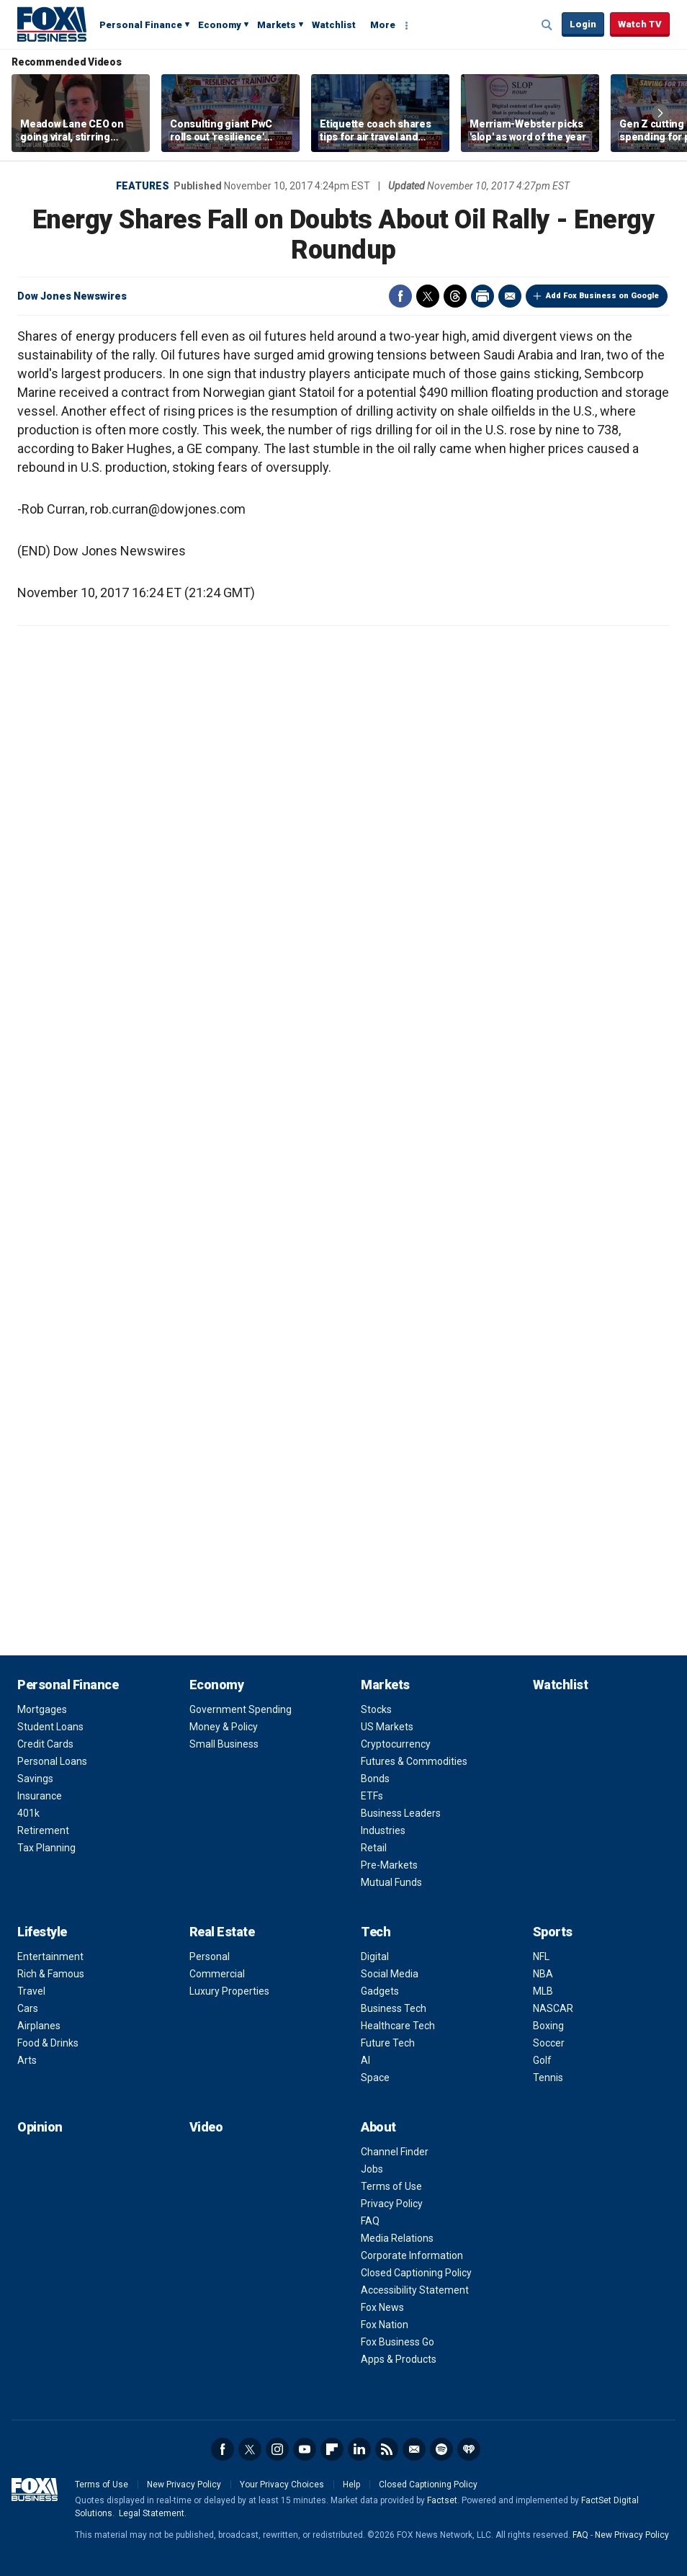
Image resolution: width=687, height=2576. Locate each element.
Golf (542, 2060)
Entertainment (50, 1956)
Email (509, 296)
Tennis (548, 2077)
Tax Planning (46, 1847)
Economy (219, 24)
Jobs (372, 2169)
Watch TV (640, 24)
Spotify (441, 2449)
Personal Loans (52, 1761)
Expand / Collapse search (547, 25)
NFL (541, 1956)
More (382, 24)
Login (583, 24)
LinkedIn (359, 2449)
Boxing (548, 2025)
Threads (455, 296)
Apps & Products (398, 2359)
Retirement (43, 1830)
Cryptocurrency (396, 1744)
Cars (27, 2008)
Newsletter (414, 2449)
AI (365, 2060)
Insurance (39, 1796)
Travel (31, 1991)
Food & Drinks (47, 2043)
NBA (543, 1974)
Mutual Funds (391, 1882)
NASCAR (553, 2008)
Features (142, 186)
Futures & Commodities (414, 1761)
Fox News (382, 2307)
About (378, 2126)
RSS (386, 2449)
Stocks (376, 1709)
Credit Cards (45, 1744)
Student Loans (50, 1726)
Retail (374, 1847)
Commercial (217, 1974)
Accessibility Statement (415, 2290)
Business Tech (393, 2008)
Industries (383, 1830)
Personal (209, 1956)
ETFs (372, 1796)
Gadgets (380, 1991)
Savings (35, 1778)
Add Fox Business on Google (602, 295)
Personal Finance (140, 24)
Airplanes (38, 2025)
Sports (552, 1931)
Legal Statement (151, 2513)
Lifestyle (42, 1931)
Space (375, 2077)
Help (351, 2484)
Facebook (400, 296)
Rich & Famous (50, 1974)
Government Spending (240, 1709)
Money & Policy (223, 1726)
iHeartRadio (468, 2449)
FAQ (370, 2221)
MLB (543, 1991)
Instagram (277, 2449)
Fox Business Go (397, 2342)
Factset (442, 2500)
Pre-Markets (389, 1865)
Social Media (389, 1974)
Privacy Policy (392, 2203)
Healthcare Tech (398, 2025)
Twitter (427, 296)
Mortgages (42, 1709)
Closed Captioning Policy (416, 2272)
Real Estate (222, 1931)
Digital (375, 1956)
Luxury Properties (229, 1991)
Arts (27, 2060)
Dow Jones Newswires (72, 296)
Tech (375, 1931)
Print (482, 296)
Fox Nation (384, 2324)
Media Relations (397, 2238)
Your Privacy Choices (282, 2484)
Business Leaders (401, 1813)
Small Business (224, 1744)
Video (206, 2126)
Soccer (549, 2043)
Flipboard (332, 2449)
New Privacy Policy (184, 2484)
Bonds (375, 1778)
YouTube (304, 2449)
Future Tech (388, 2043)
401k (28, 1813)
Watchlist (334, 24)
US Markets (387, 1726)
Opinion (40, 2126)
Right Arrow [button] (660, 113)
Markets (276, 24)
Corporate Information (412, 2255)
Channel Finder (394, 2151)
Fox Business (51, 24)
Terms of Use (391, 2186)
